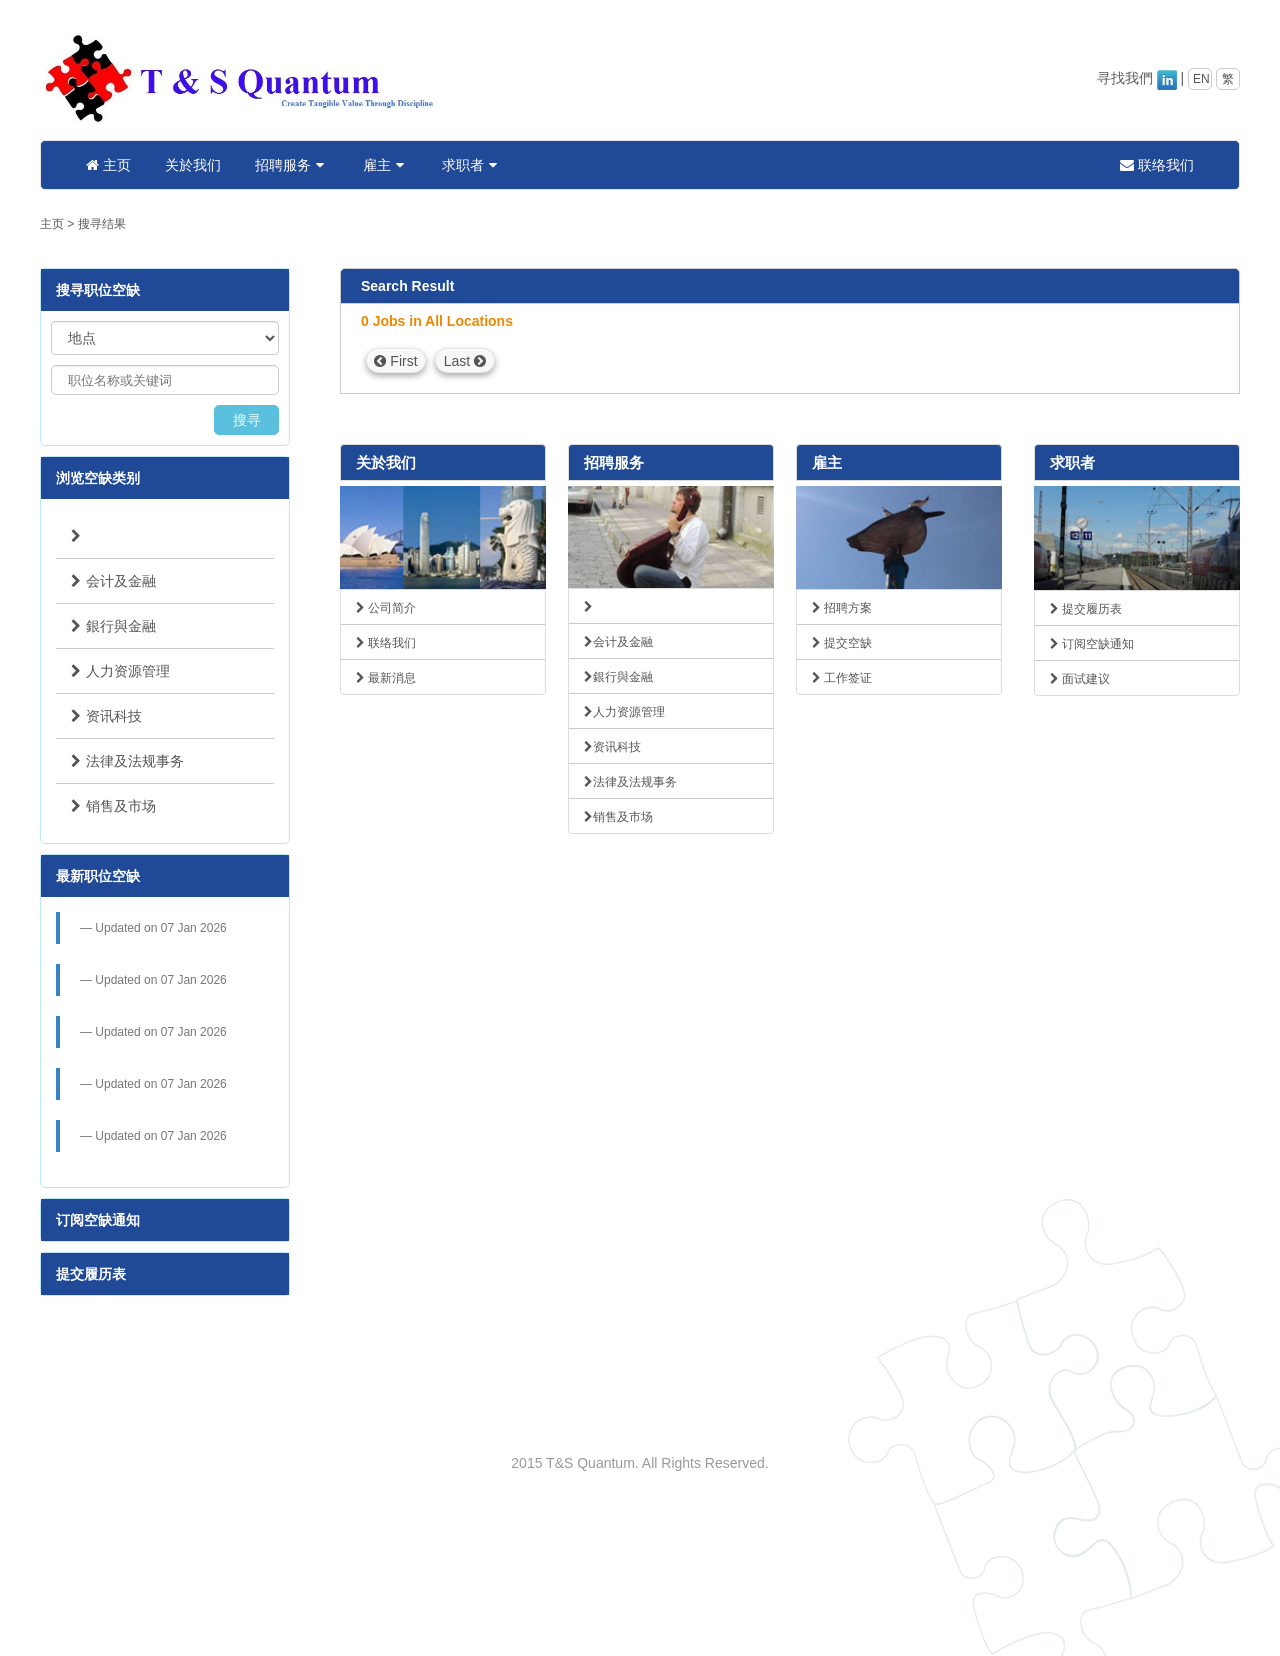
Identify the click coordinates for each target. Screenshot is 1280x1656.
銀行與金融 (113, 626)
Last (465, 361)
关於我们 (193, 165)
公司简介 (386, 608)
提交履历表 (91, 1274)
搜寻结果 (102, 224)
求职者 (472, 165)
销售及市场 (113, 806)
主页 (108, 165)
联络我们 (1157, 165)
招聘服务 (292, 165)
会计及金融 (113, 581)
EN (1201, 79)
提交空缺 (842, 643)
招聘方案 (842, 608)
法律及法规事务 (127, 761)
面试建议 (1080, 679)
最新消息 (386, 678)
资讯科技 (106, 716)
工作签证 (842, 678)
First (395, 361)
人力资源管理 (120, 671)
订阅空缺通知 (98, 1220)
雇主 (386, 165)
